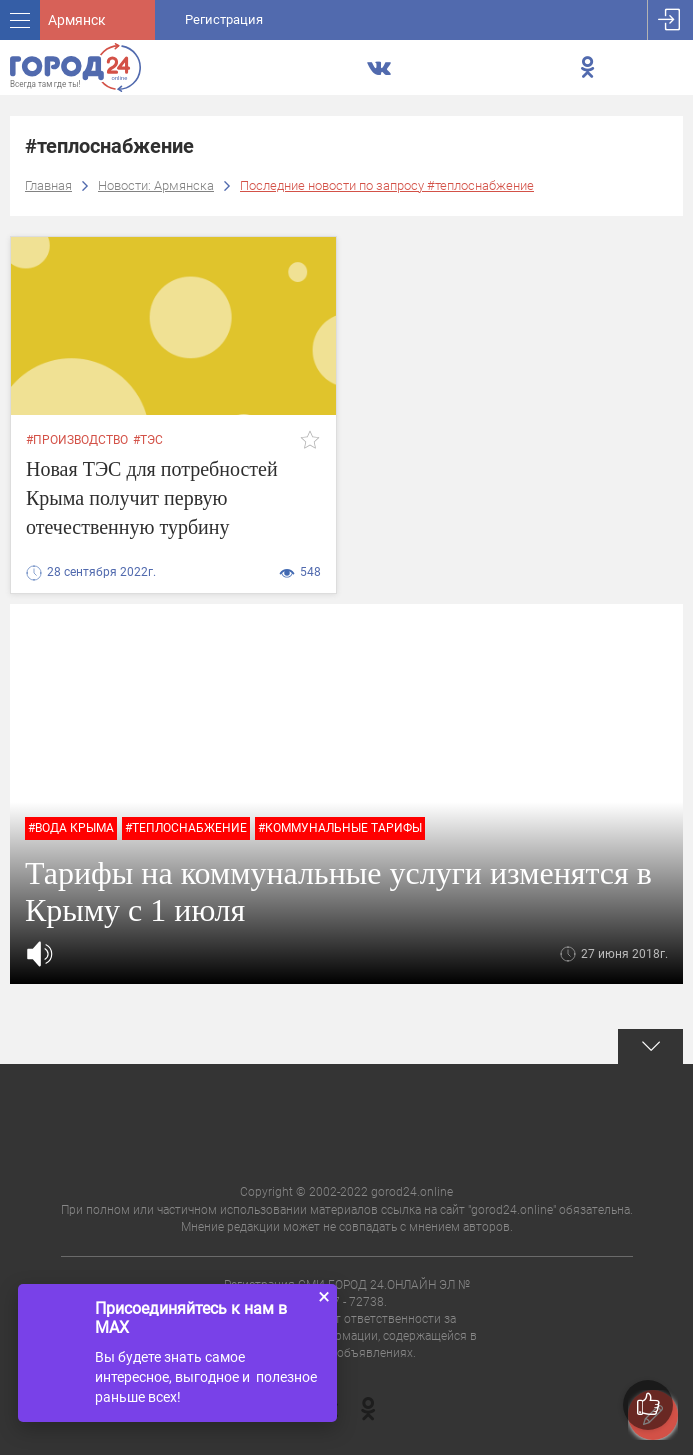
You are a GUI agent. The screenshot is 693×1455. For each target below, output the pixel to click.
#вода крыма (71, 828)
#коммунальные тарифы (340, 828)
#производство (77, 440)
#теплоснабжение (186, 828)
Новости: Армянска (156, 185)
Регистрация (224, 19)
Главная (48, 185)
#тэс (148, 440)
